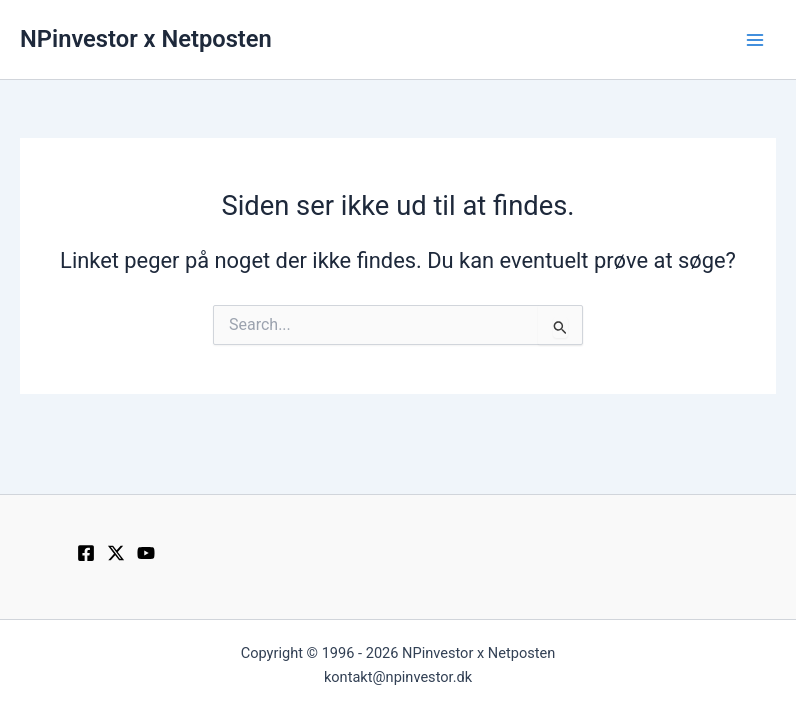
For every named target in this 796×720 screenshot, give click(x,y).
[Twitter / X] (116, 553)
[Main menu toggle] (755, 40)
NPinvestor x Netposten (146, 39)
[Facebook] (86, 553)
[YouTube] (146, 553)
